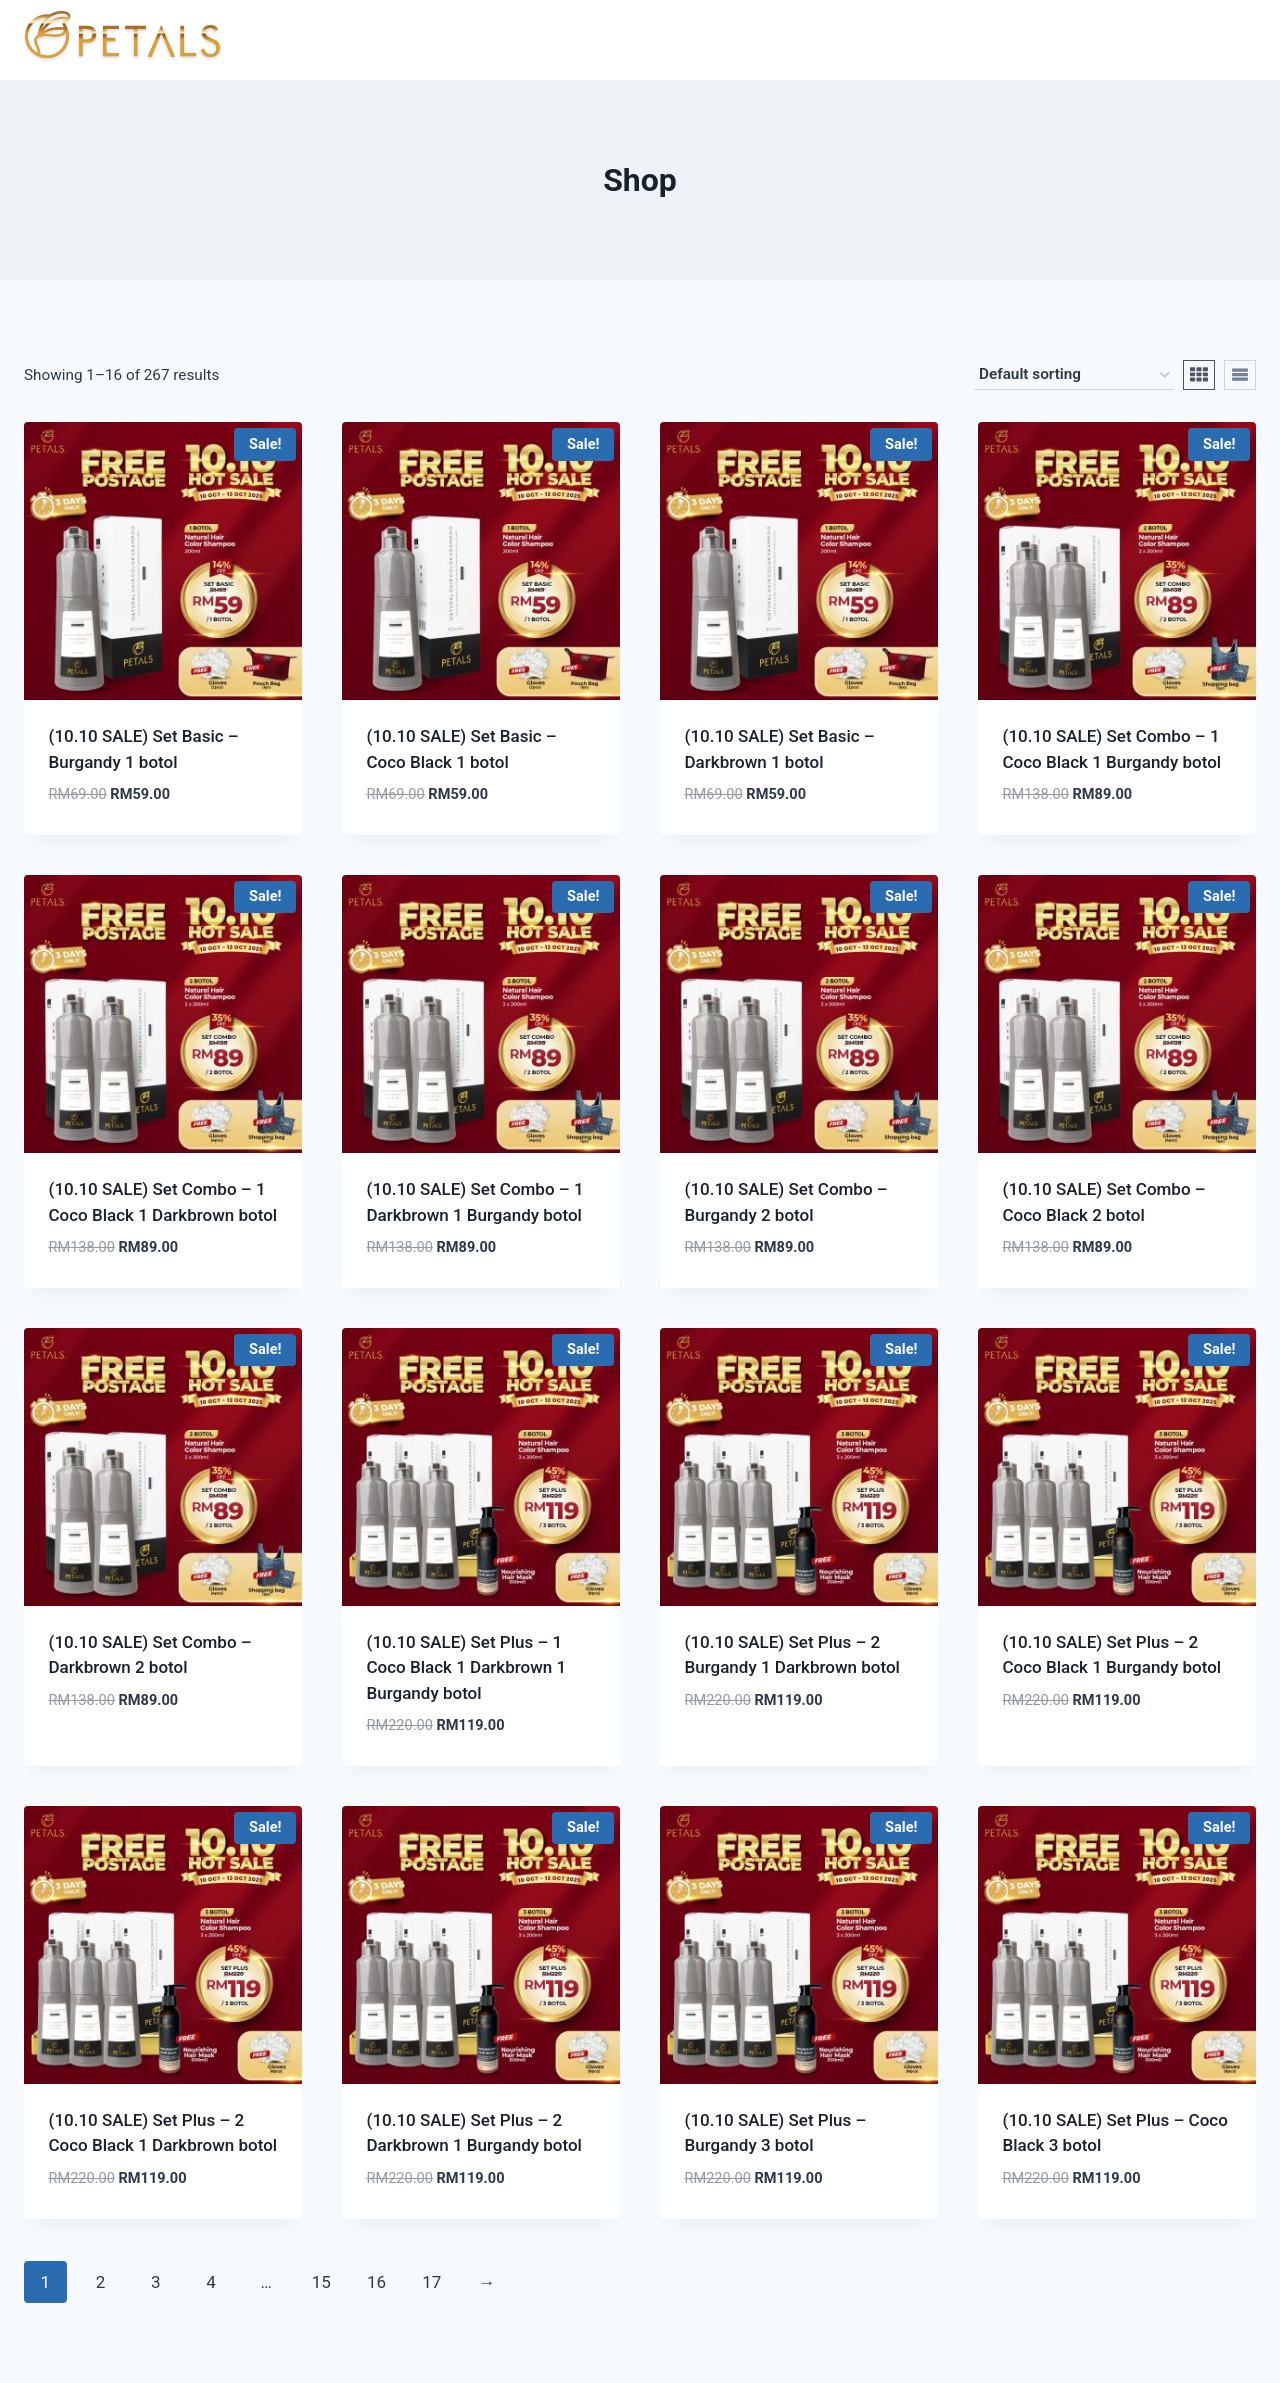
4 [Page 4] (211, 2282)
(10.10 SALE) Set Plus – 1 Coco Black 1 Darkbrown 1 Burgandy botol (467, 1667)
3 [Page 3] (156, 2282)
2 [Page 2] (101, 2282)
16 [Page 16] (376, 2282)
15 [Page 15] (321, 2282)
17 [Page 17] (431, 2282)
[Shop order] (1074, 375)
